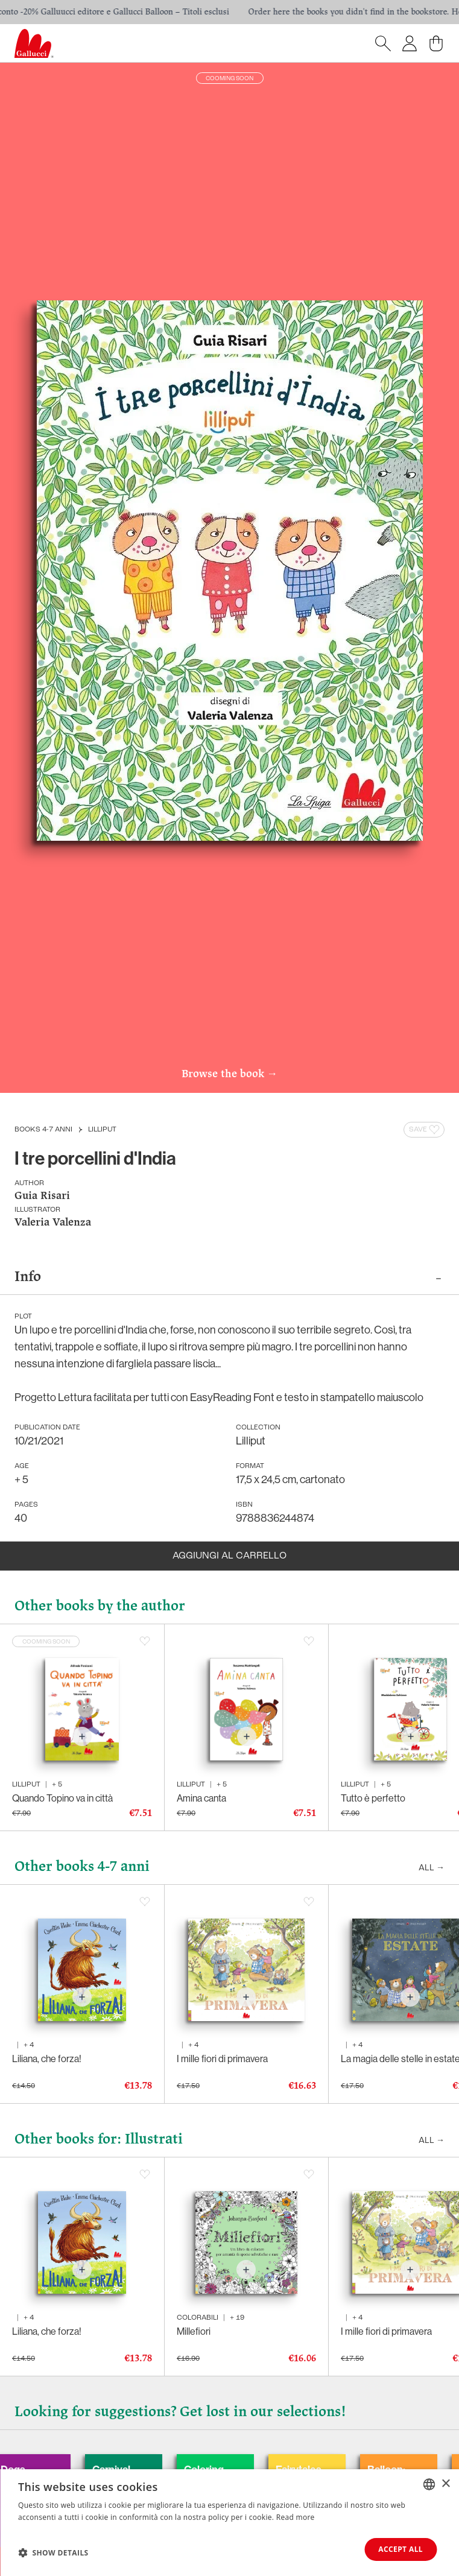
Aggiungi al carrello (229, 1556)
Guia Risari (42, 1196)
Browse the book (229, 1074)
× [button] (445, 2483)
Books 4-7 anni (43, 1129)
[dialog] (229, 2522)
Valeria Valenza (52, 1223)
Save (425, 1129)
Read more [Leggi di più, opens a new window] (295, 2516)
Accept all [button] (400, 2549)
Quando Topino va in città (62, 1798)
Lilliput (102, 1129)
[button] (53, 2552)
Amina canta (201, 1798)
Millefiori (194, 2331)
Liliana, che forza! (46, 2058)
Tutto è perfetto (373, 1798)
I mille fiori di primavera (222, 2058)
